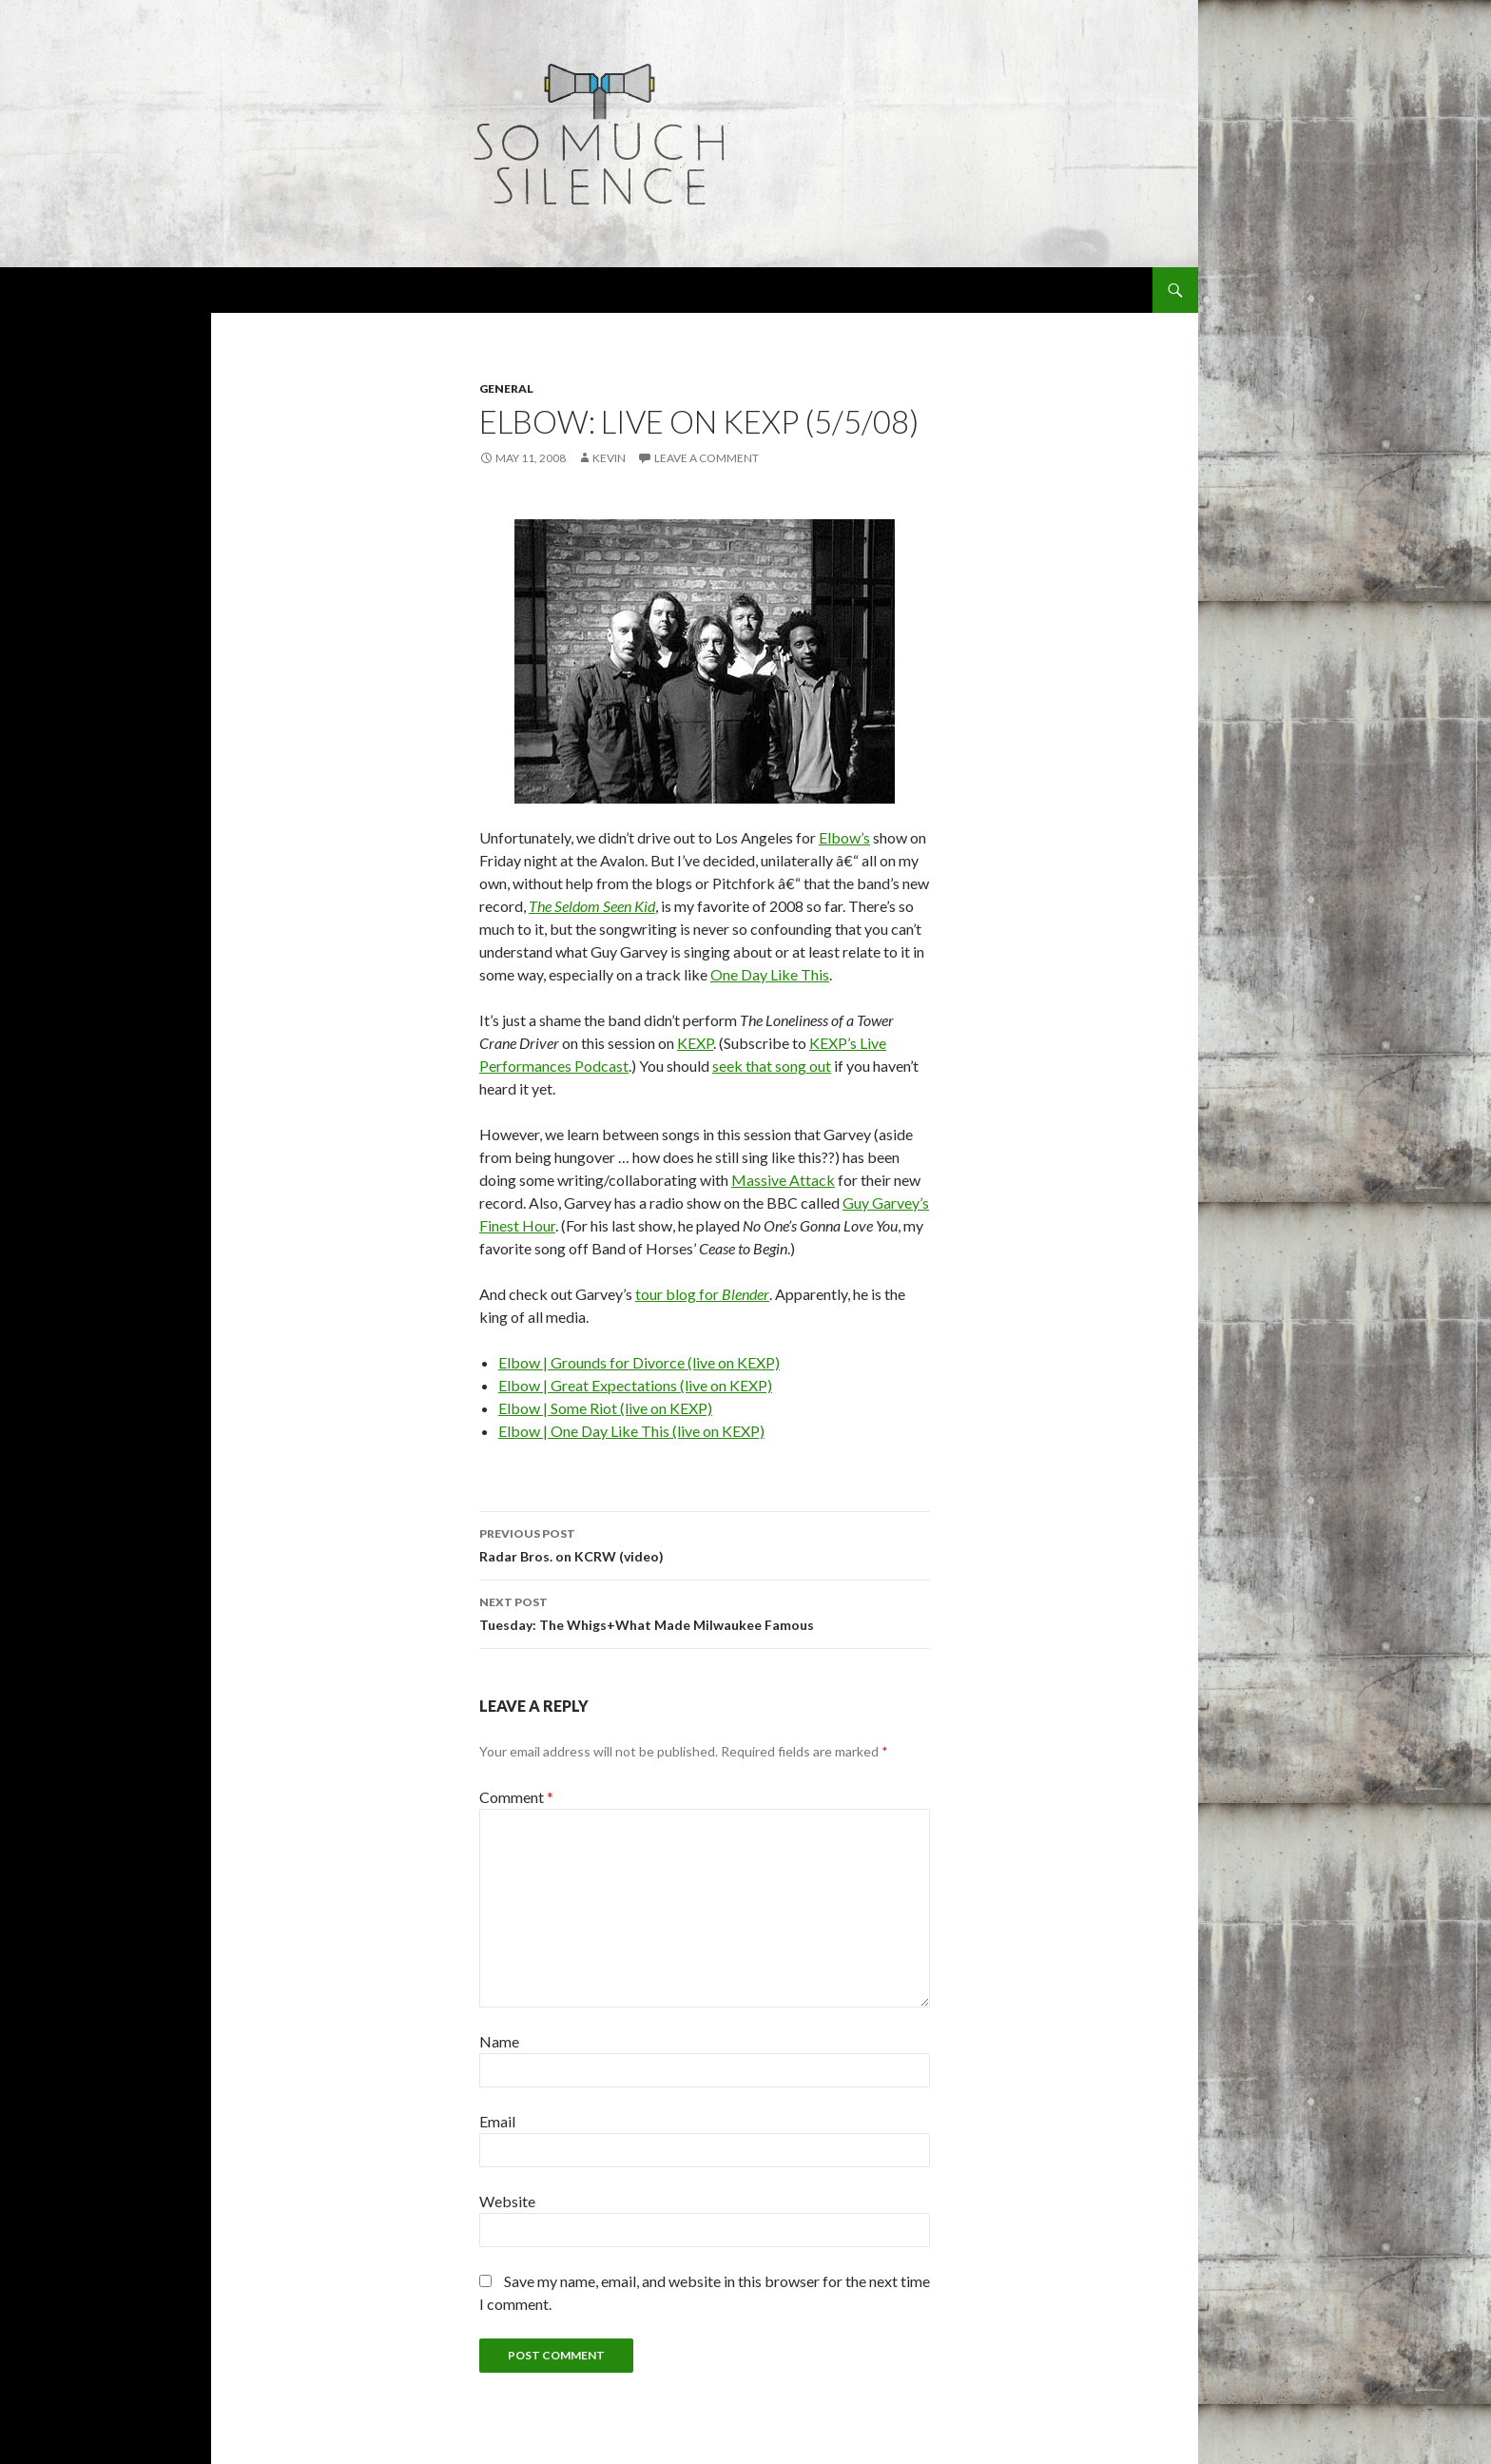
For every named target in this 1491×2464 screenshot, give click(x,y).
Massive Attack (783, 1180)
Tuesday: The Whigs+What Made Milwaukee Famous (704, 1612)
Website (507, 2201)
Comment (516, 1797)
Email (497, 2121)
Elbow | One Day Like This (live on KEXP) (631, 1431)
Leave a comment (706, 458)
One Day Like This (769, 974)
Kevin (609, 458)
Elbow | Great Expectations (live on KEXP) (635, 1385)
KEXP (695, 1043)
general (506, 388)
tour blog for (702, 1294)
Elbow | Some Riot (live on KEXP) (605, 1408)
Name (499, 2041)
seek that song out (771, 1066)
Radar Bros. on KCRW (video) (704, 1543)
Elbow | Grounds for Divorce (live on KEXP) (639, 1362)
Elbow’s (844, 837)
